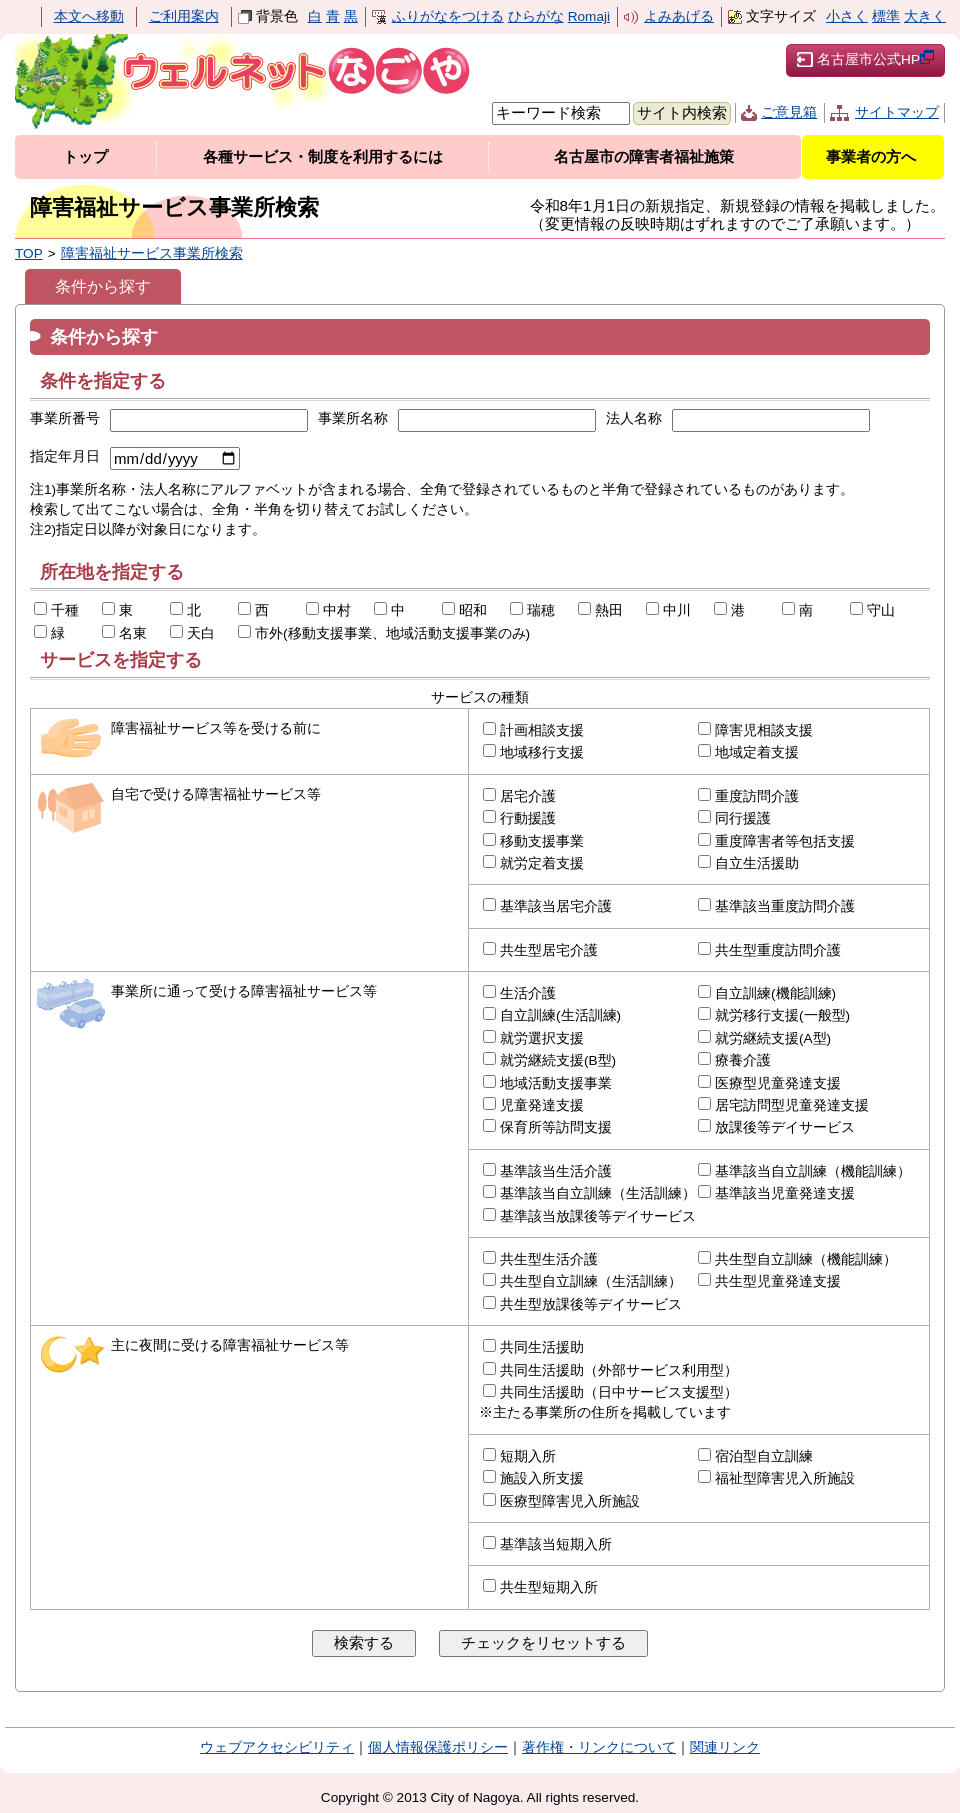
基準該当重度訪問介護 (785, 906)
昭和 (473, 610)
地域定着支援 (757, 752)
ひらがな (536, 16)
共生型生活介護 (549, 1259)
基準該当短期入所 (556, 1544)
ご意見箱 (789, 112)
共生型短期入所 (549, 1587)
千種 (65, 610)
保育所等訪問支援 (556, 1127)
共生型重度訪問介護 (778, 950)
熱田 (609, 610)
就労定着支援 (542, 863)
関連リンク (725, 1747)
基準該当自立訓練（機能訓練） (813, 1171)
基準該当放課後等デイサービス (598, 1216)
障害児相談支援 (764, 730)
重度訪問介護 (757, 796)
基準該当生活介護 (556, 1171)
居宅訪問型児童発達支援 (792, 1105)
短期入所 (528, 1456)
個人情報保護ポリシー (438, 1747)
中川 (677, 610)
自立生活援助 (757, 863)
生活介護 (528, 993)
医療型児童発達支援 (778, 1083)
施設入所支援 (542, 1478)
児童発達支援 (542, 1105)
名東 (133, 633)
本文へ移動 (89, 16)
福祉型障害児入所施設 (785, 1478)
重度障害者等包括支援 (785, 841)
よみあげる (679, 16)
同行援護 (743, 818)
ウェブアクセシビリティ (277, 1747)
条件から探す (103, 286)
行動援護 (528, 818)
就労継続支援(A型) (773, 1038)
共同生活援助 (542, 1347)
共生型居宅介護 (549, 950)
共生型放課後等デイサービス (591, 1304)
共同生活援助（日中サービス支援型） (619, 1392)
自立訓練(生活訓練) (560, 1015)
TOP (29, 253)
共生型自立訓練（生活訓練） (591, 1281)
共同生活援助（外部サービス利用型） (619, 1370)
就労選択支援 (542, 1038)
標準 (886, 16)
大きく (925, 16)
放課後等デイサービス (785, 1127)
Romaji (589, 16)
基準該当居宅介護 (556, 906)
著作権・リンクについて (599, 1747)
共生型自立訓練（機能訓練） (806, 1259)
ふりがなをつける (448, 16)
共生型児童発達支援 (778, 1281)
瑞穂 (541, 610)
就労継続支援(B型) (558, 1060)
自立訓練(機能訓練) (775, 993)
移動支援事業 (542, 841)
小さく (847, 16)
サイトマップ (897, 112)
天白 (201, 633)
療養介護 (743, 1060)
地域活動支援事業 (556, 1083)
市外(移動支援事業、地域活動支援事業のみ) (392, 633)
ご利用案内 (184, 16)
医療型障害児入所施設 (570, 1501)
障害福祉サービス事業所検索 (152, 253)
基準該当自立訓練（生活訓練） (598, 1193)
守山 (881, 610)
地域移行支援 (542, 752)
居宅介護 (528, 796)
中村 (337, 610)
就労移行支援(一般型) (782, 1015)
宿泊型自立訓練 (764, 1456)
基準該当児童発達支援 (785, 1193)
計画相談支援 (542, 730)
